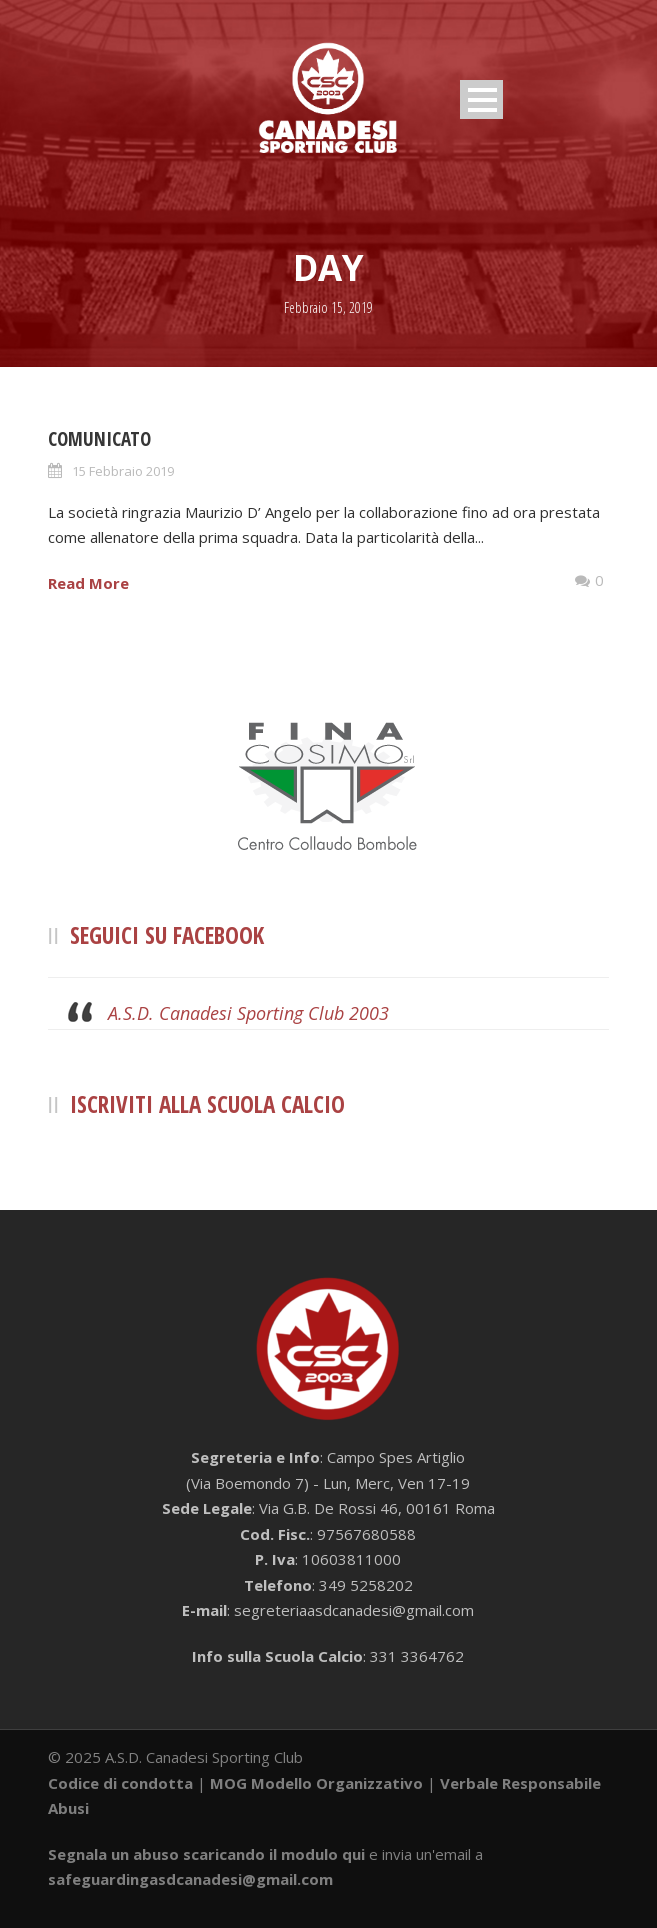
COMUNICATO (99, 439)
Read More (88, 583)
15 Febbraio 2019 (123, 471)
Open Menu (481, 99)
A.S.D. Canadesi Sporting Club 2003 (248, 1013)
